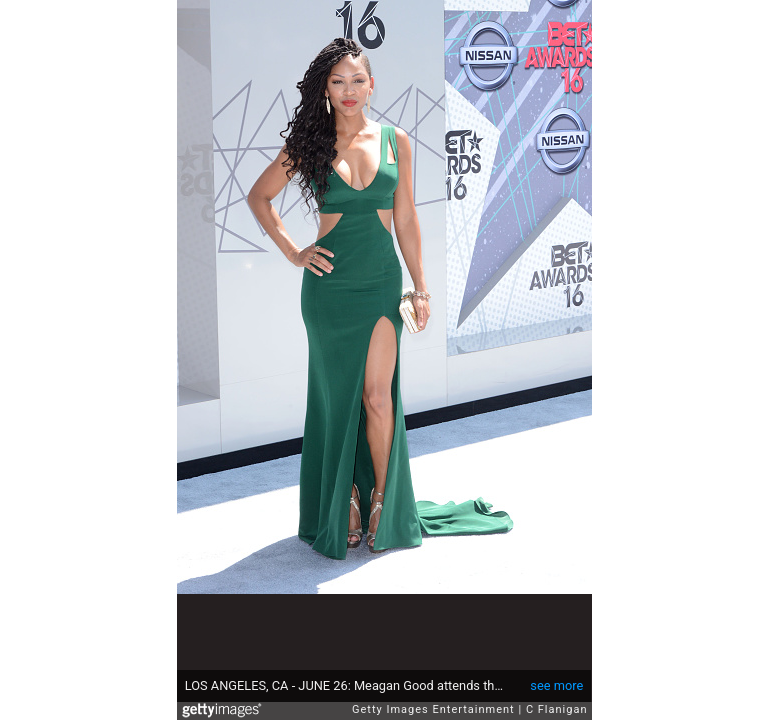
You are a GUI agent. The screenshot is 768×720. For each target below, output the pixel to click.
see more (556, 685)
